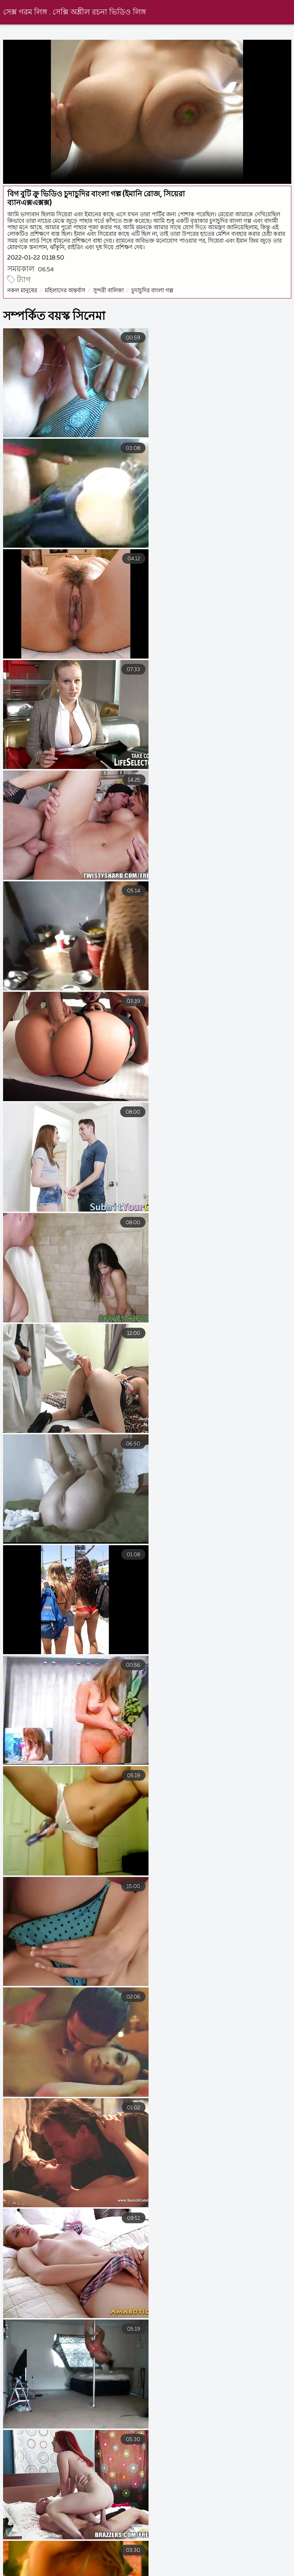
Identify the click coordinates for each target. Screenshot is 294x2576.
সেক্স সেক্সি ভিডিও (23, 2564)
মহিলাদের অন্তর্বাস (65, 291)
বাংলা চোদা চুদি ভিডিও (98, 2571)
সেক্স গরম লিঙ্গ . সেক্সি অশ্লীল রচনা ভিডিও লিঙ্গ (74, 12)
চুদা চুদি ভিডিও (165, 2571)
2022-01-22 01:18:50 (35, 258)
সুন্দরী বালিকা (108, 291)
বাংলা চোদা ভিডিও (267, 2564)
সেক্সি (259, 2571)
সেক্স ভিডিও (34, 2571)
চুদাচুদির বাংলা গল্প (152, 291)
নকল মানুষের (22, 291)
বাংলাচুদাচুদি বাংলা (200, 2564)
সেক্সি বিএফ (218, 2571)
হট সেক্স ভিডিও (137, 2564)
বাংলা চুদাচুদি (82, 2564)
